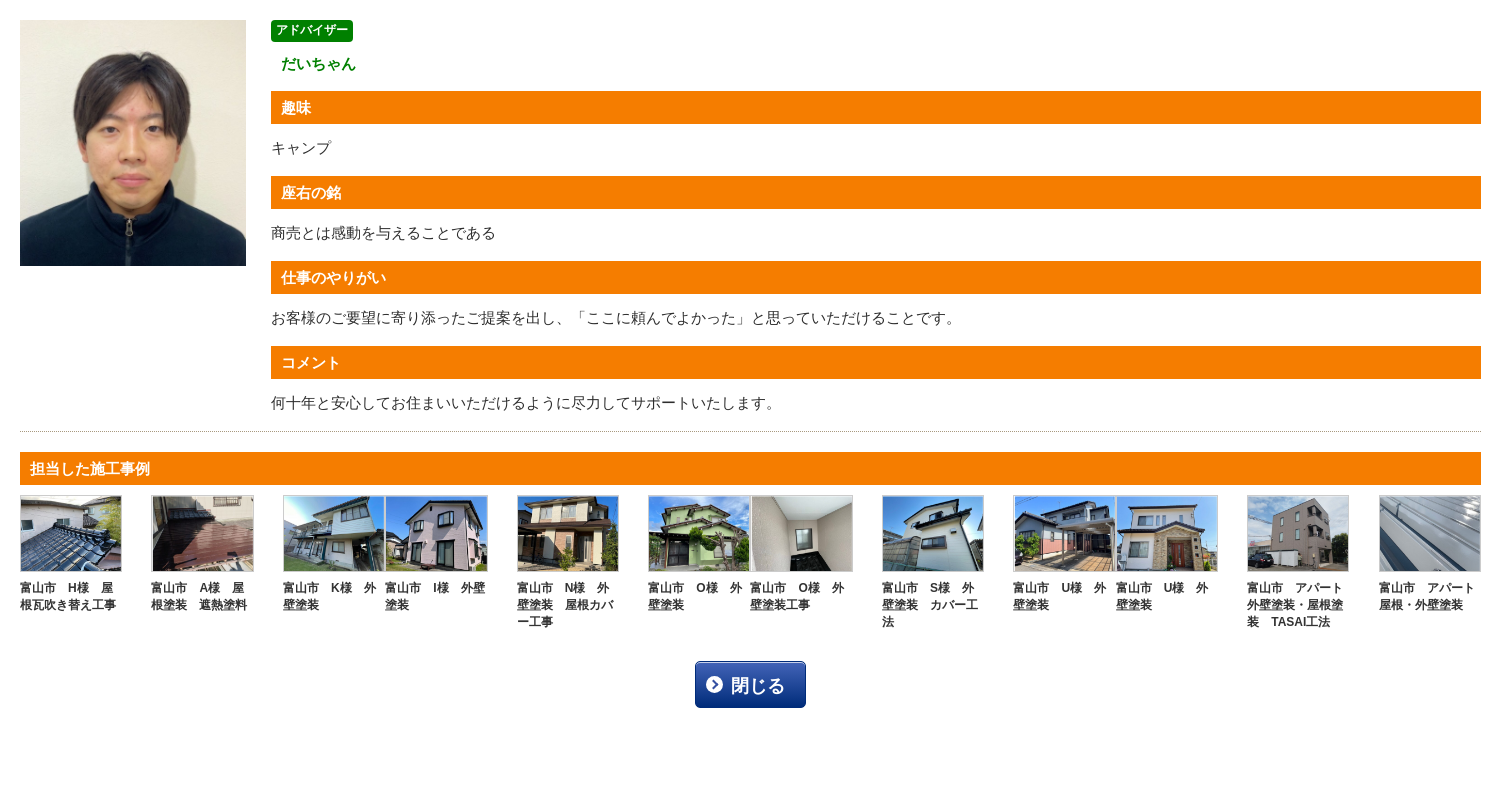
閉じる (758, 686)
